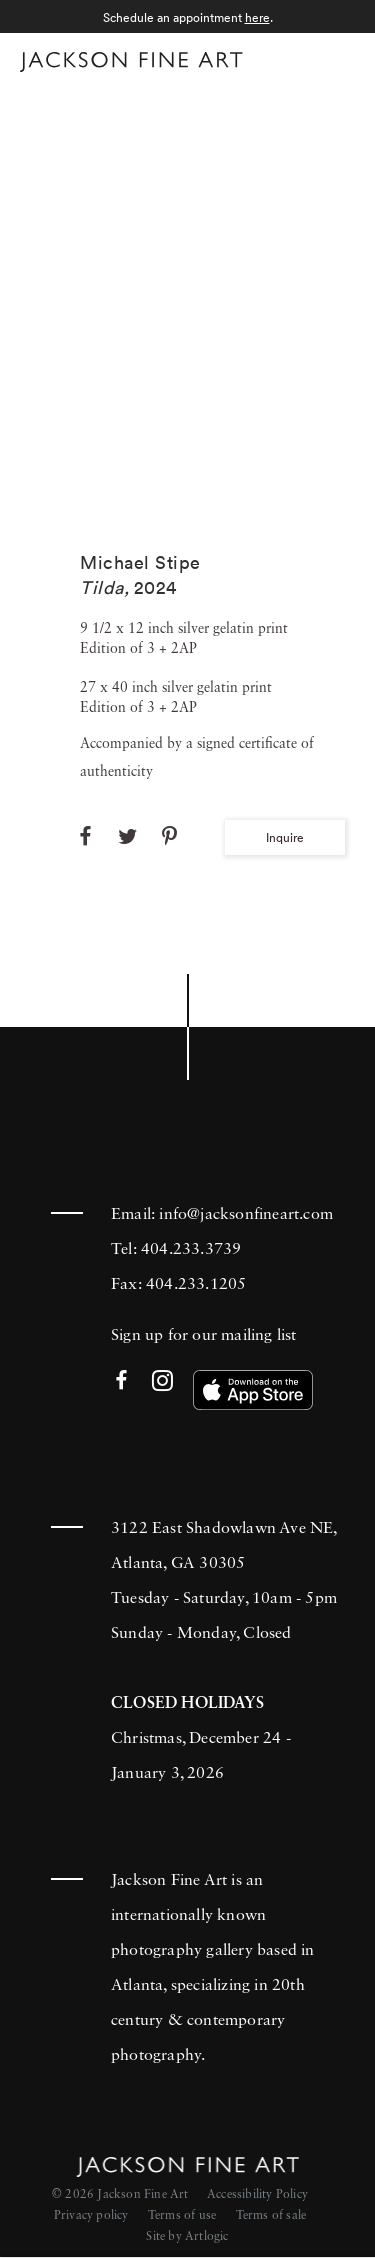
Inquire (285, 837)
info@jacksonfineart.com (246, 1215)
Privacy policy (91, 2216)
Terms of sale (271, 2216)
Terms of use (182, 2216)
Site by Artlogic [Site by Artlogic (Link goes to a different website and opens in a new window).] (187, 2237)
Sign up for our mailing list (204, 1336)
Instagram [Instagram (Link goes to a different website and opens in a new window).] (162, 1381)
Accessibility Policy (257, 2195)
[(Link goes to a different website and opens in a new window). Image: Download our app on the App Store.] (253, 1390)
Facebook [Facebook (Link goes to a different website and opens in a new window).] (121, 1381)
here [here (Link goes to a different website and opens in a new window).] (257, 17)
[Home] (131, 62)
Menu (335, 58)
